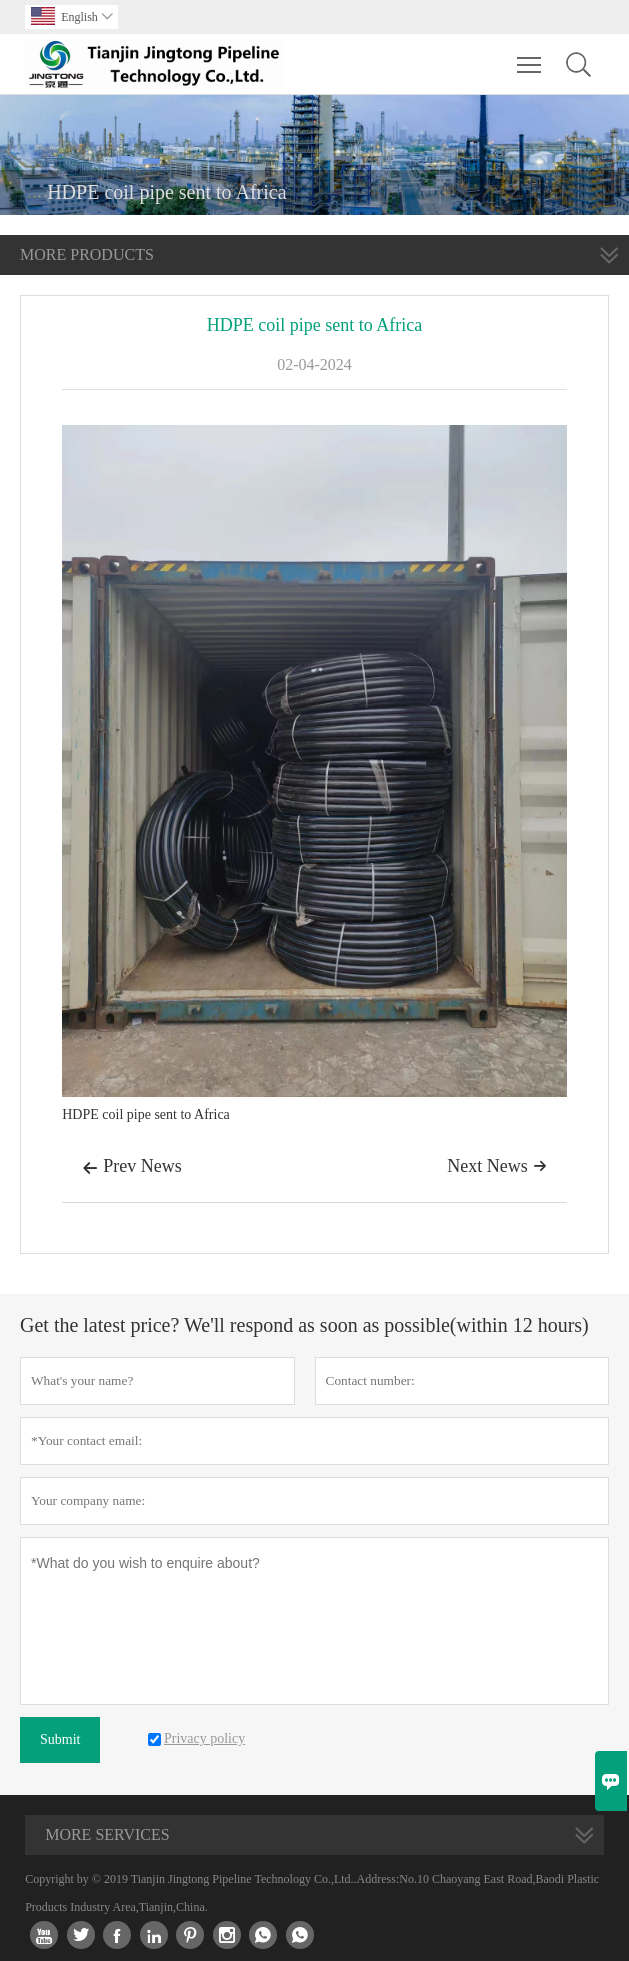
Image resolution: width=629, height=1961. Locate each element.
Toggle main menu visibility (530, 55)
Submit (60, 1739)
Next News (496, 1166)
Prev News (132, 1168)
